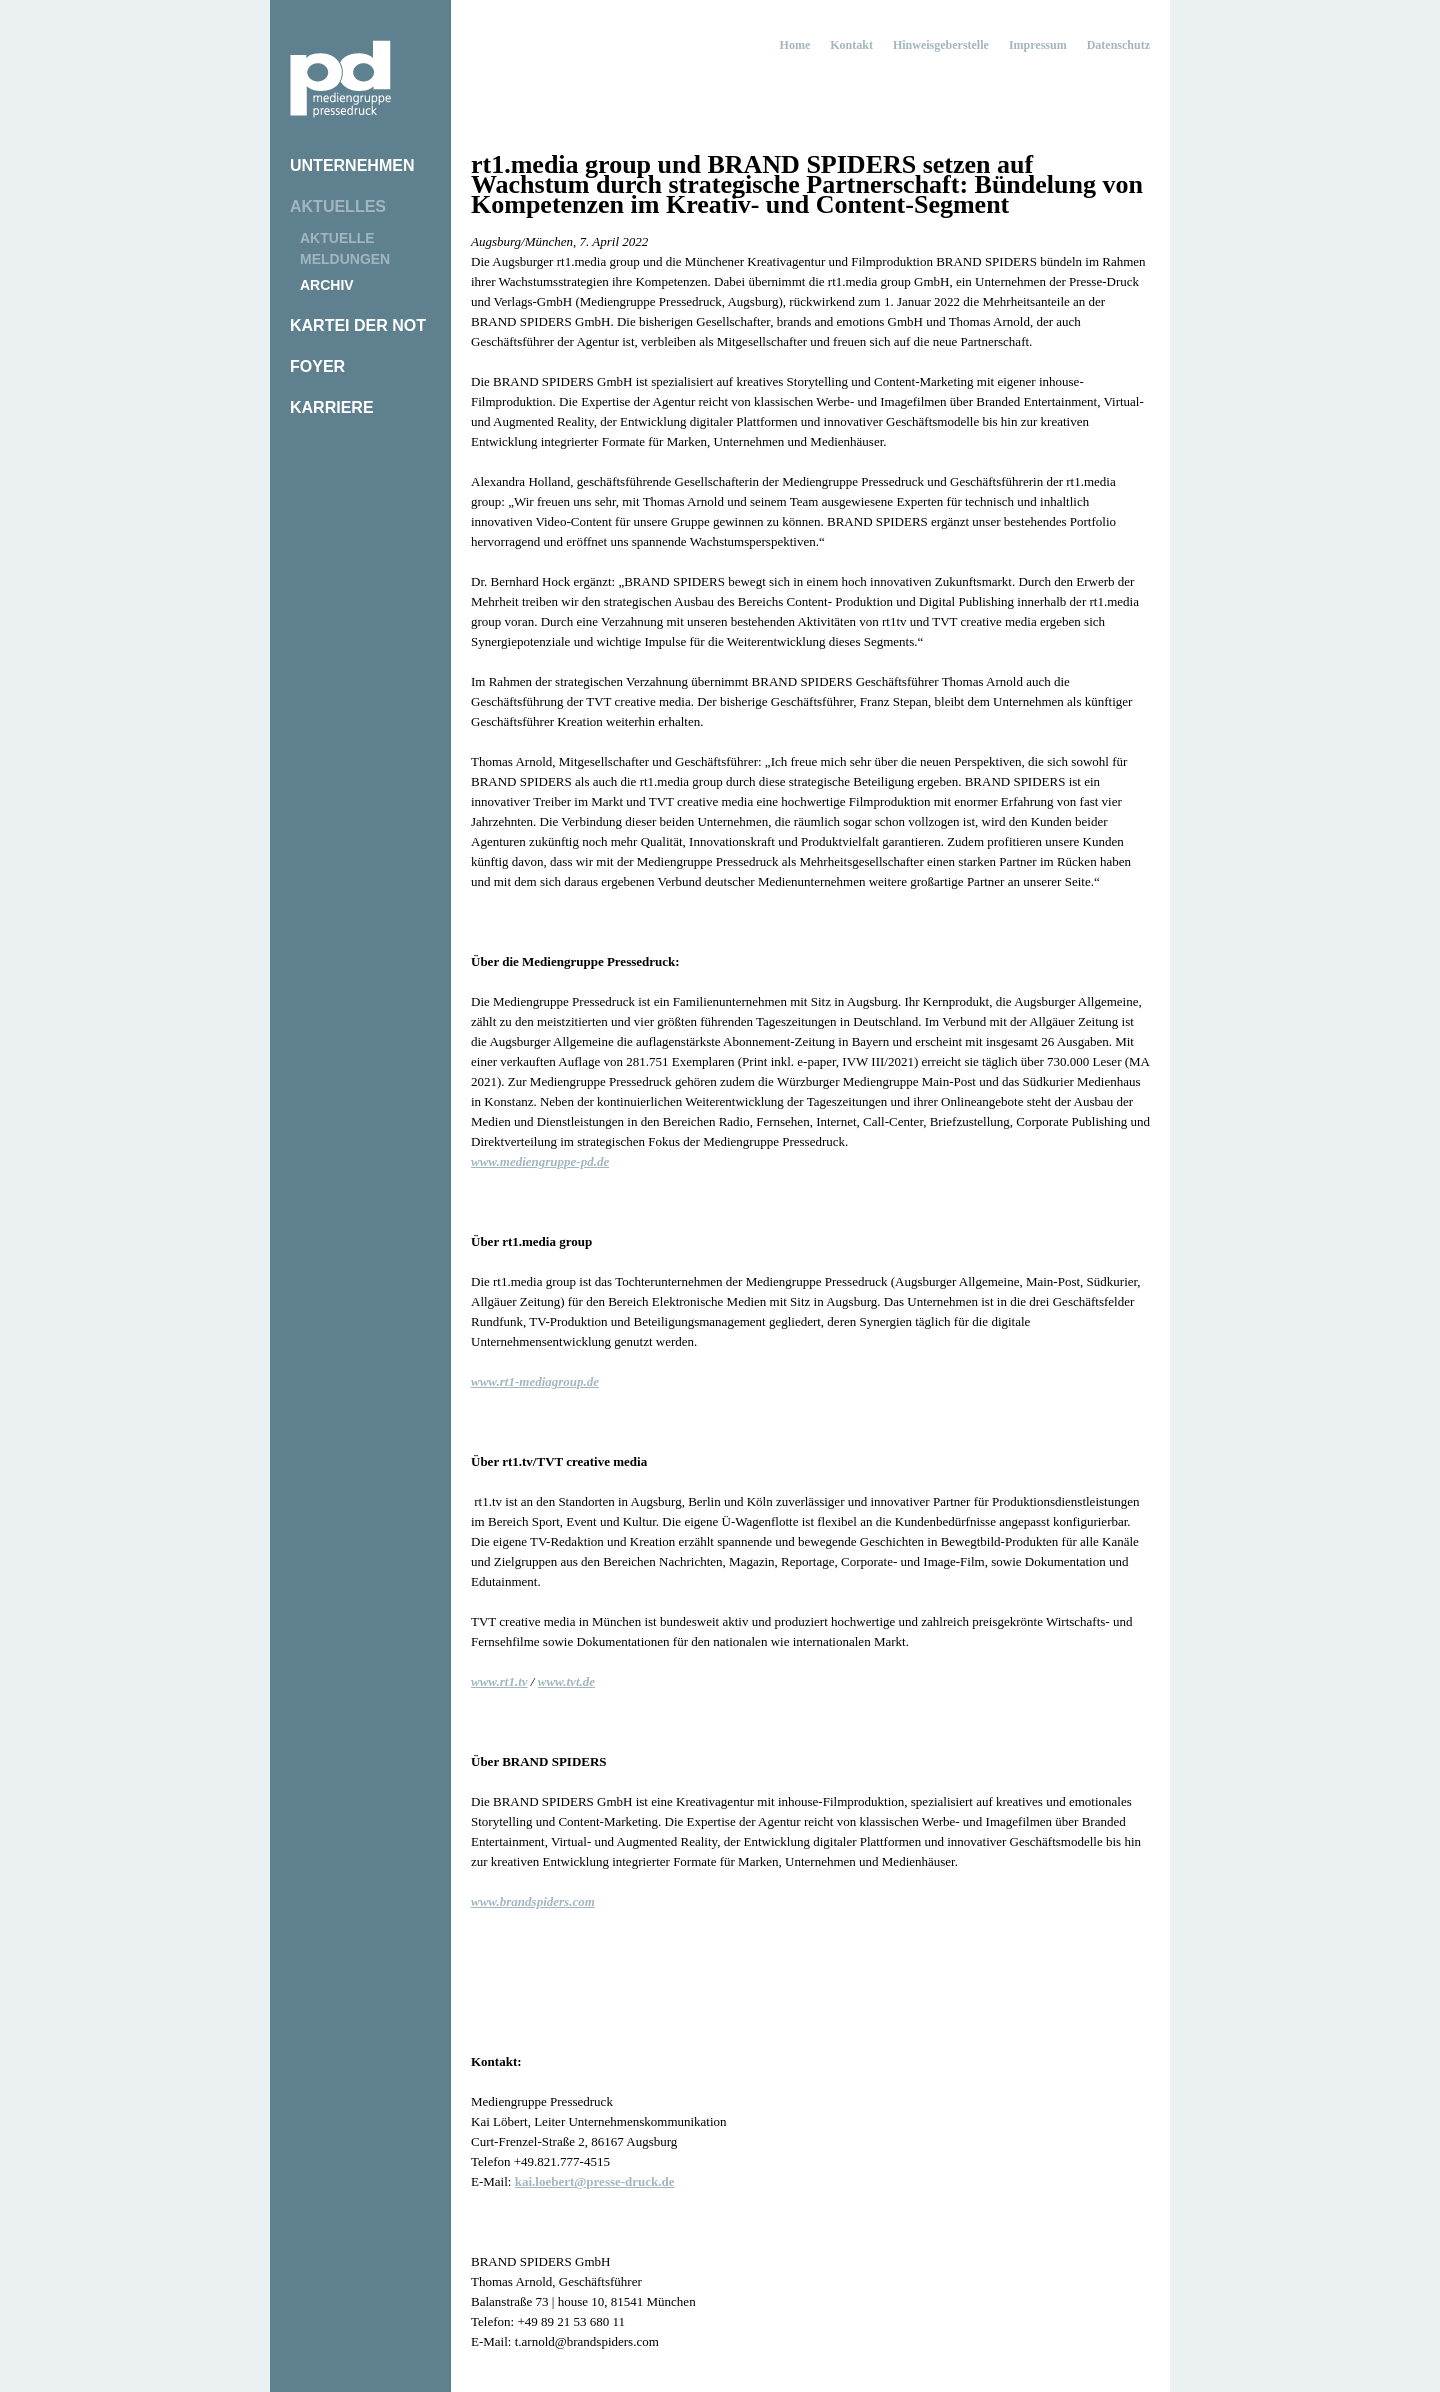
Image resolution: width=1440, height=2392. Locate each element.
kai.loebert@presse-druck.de (595, 2181)
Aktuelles (338, 206)
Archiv (327, 285)
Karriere (332, 407)
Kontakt (851, 45)
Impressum (1038, 45)
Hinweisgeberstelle (941, 45)
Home (795, 45)
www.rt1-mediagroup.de (535, 1381)
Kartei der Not (358, 325)
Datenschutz (1118, 45)
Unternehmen (352, 165)
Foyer (317, 366)
